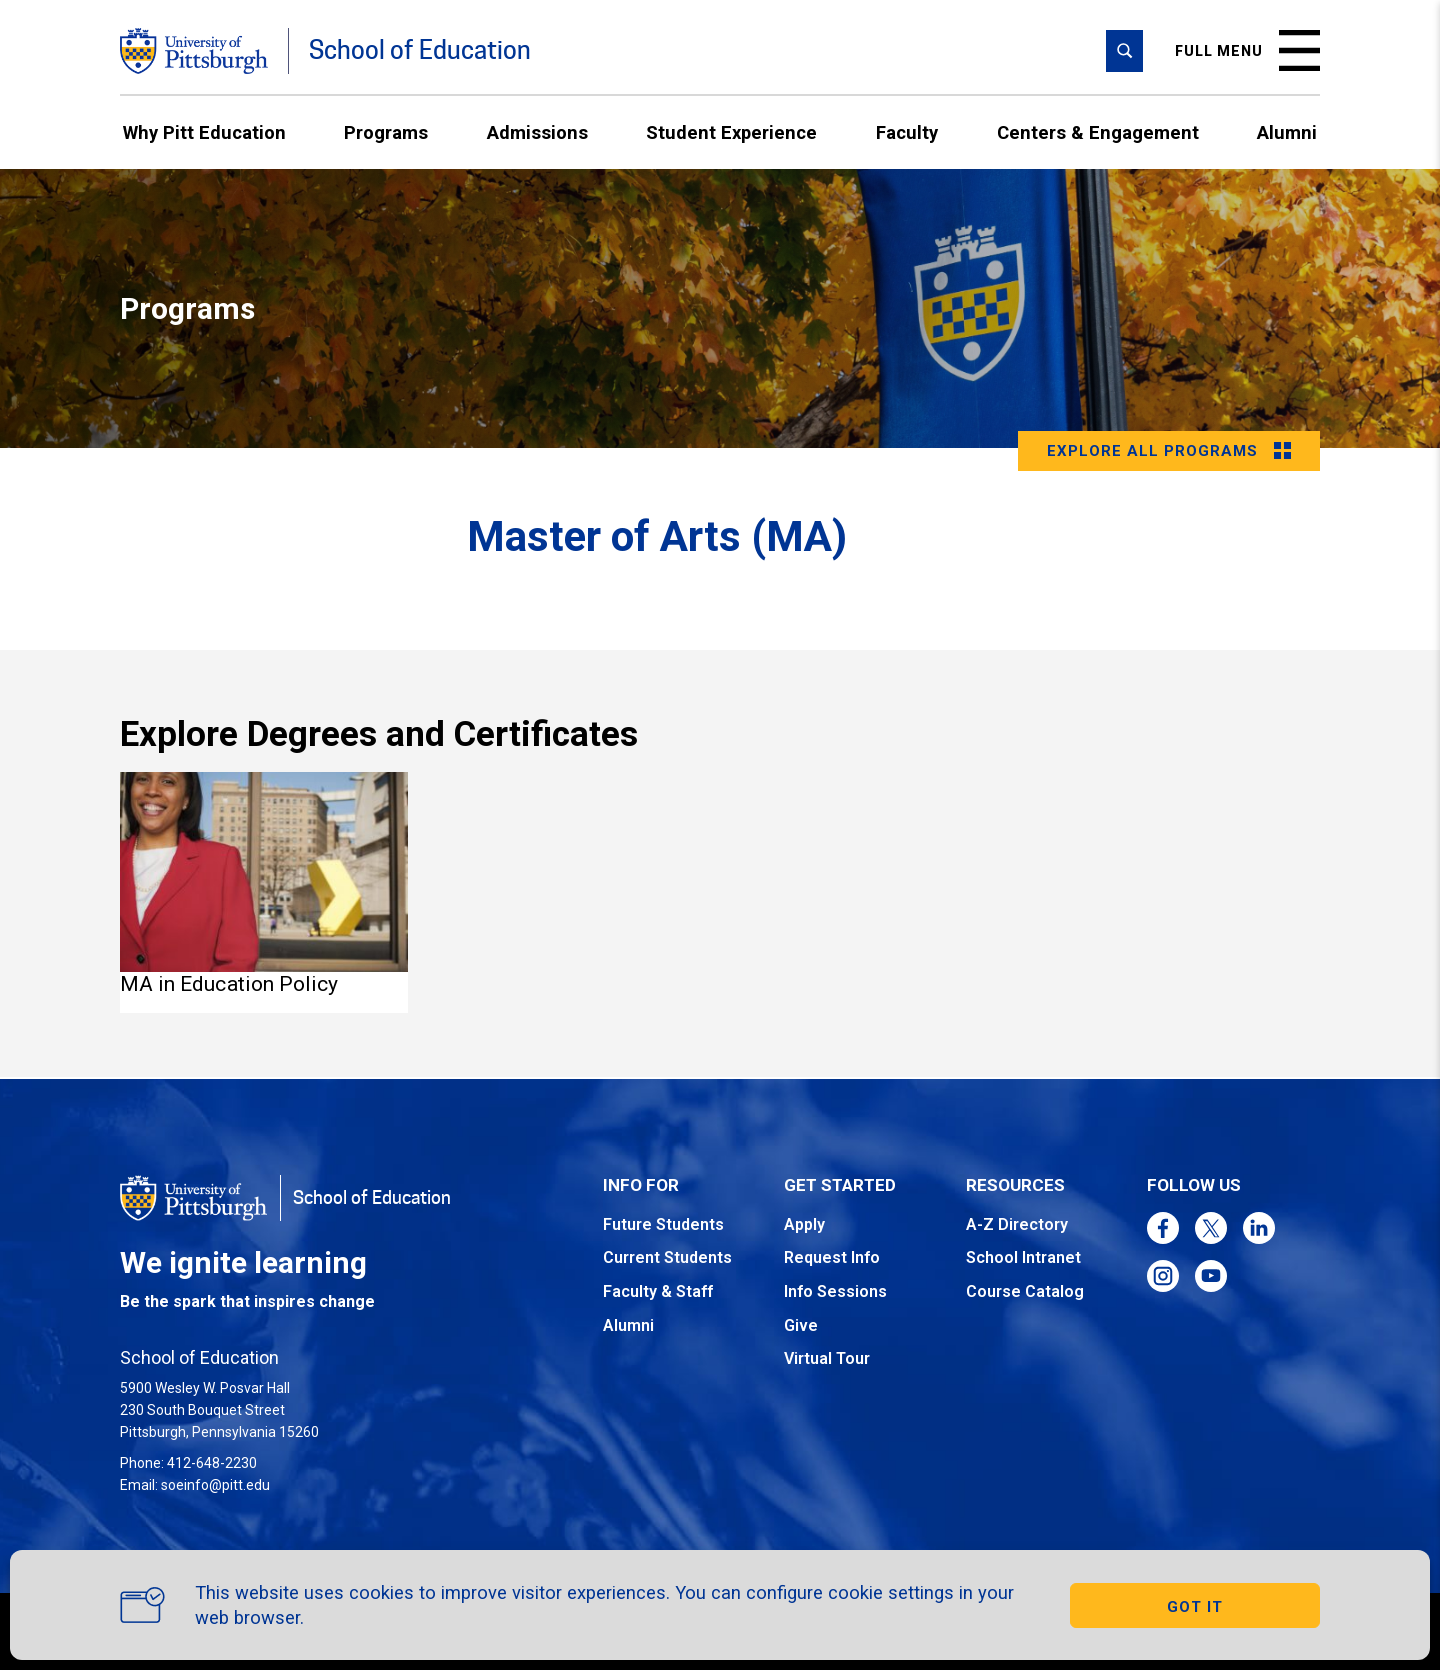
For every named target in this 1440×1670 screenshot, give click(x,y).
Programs (386, 132)
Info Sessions (835, 1291)
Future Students (663, 1224)
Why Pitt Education (204, 132)
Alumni (1287, 132)
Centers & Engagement (1098, 132)
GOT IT (1195, 1607)
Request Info (832, 1257)
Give (801, 1325)
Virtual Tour (827, 1358)
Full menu (1247, 50)
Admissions (537, 132)
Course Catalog (1025, 1291)
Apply (804, 1224)
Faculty (907, 132)
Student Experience (731, 132)
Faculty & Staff (658, 1291)
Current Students (667, 1257)
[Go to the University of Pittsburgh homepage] (194, 51)
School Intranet (1023, 1257)
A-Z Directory (1017, 1224)
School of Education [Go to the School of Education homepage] (420, 50)
